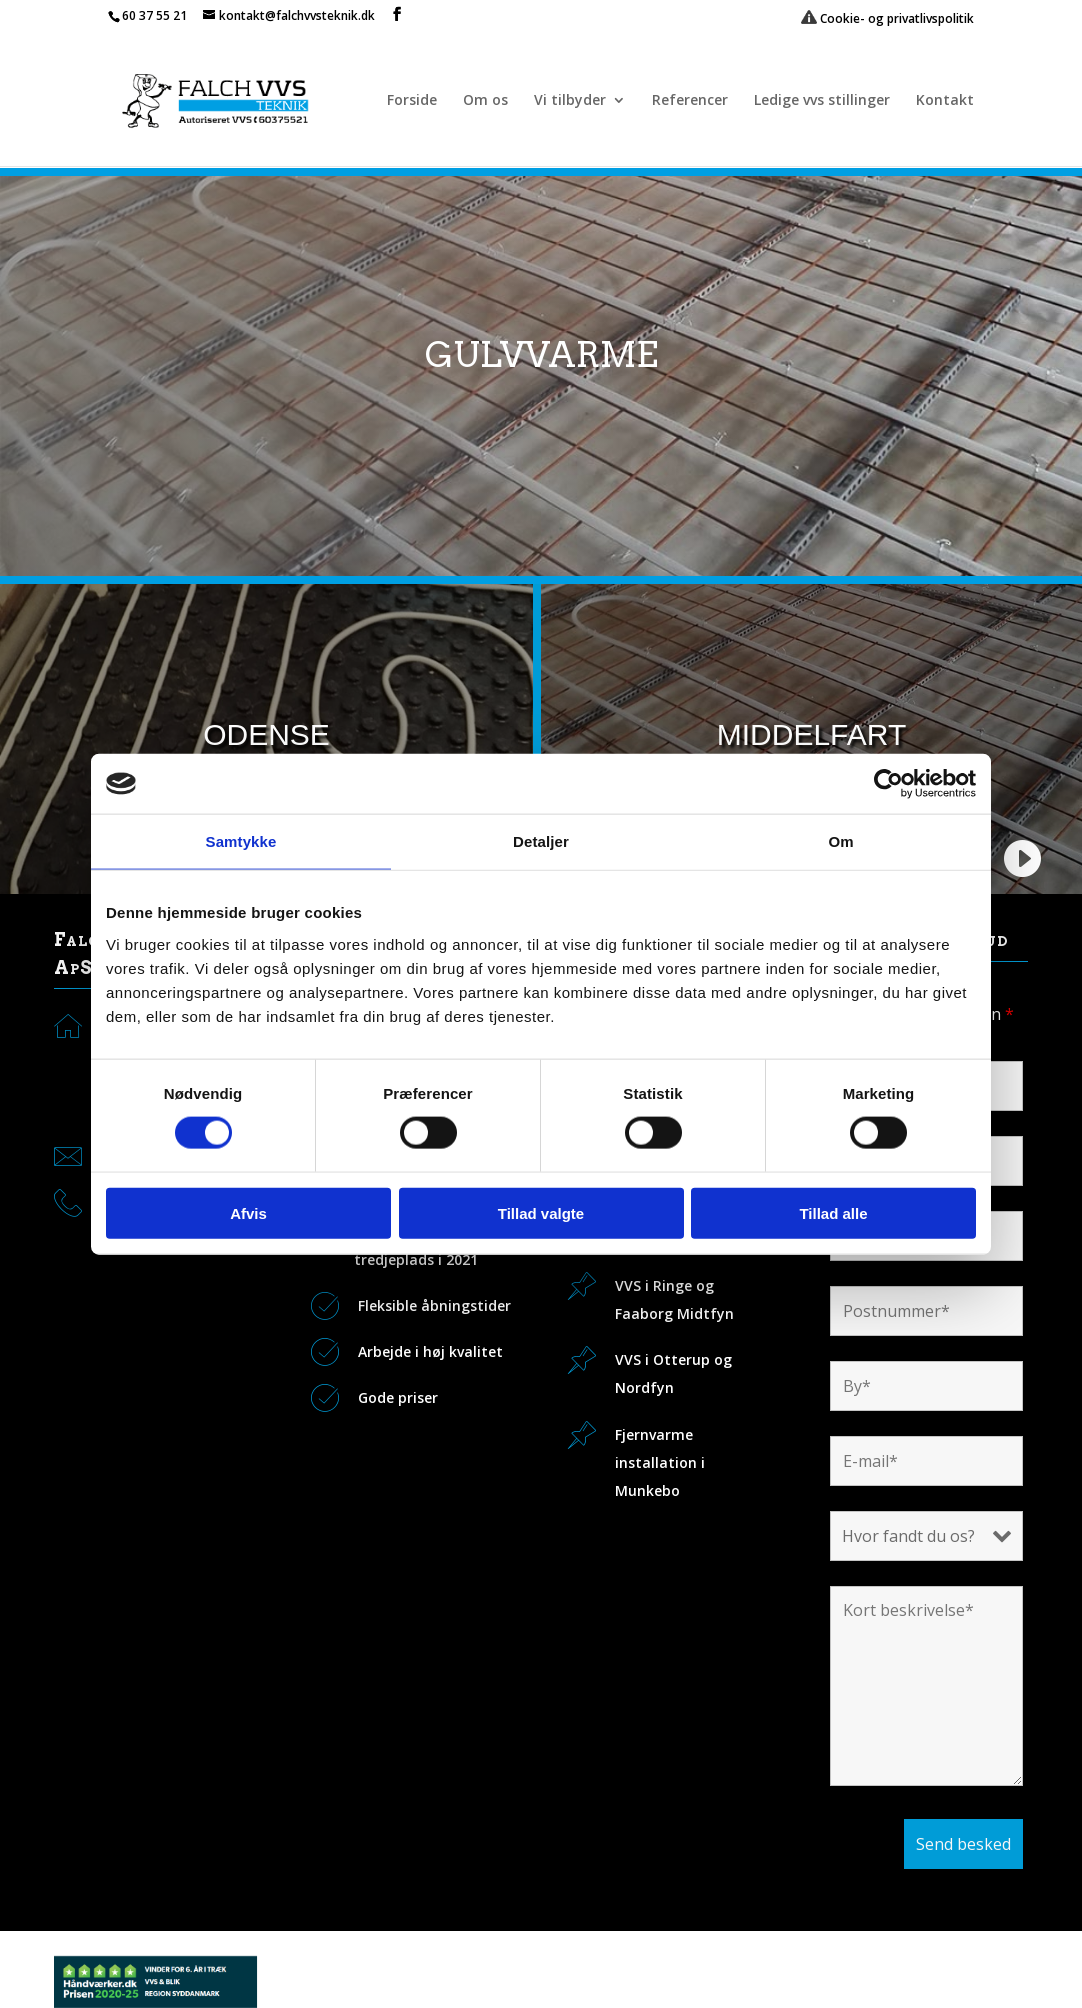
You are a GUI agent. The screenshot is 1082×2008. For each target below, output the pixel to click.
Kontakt (945, 101)
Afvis (248, 1212)
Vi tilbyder (570, 101)
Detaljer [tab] (541, 841)
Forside (412, 101)
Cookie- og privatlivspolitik (887, 18)
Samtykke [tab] (241, 841)
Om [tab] (840, 841)
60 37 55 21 (154, 15)
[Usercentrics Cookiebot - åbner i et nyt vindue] (888, 784)
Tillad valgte (541, 1212)
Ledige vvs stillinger (822, 101)
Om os (485, 101)
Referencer (690, 101)
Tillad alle (833, 1212)
